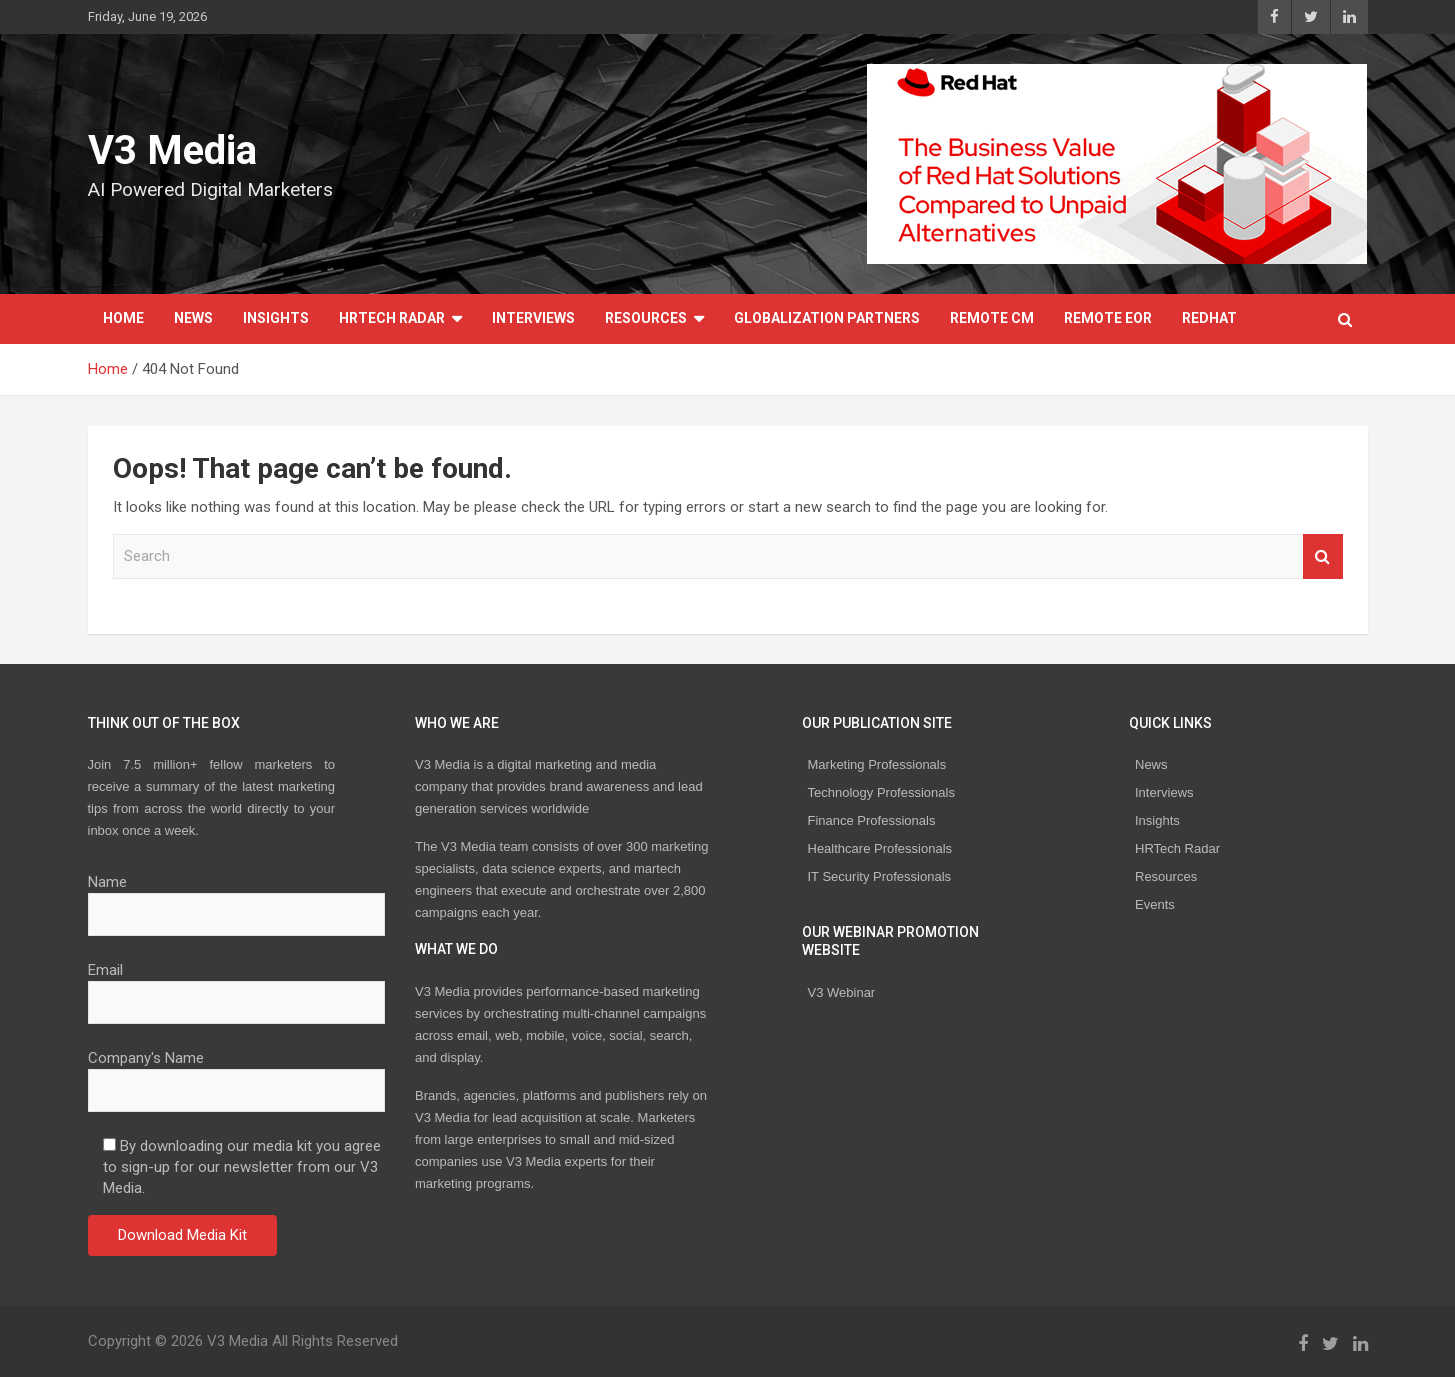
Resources (646, 318)
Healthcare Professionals (880, 848)
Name (237, 898)
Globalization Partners (827, 318)
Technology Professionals (881, 792)
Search (1323, 556)
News (193, 318)
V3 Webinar (842, 992)
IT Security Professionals (880, 876)
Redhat (1209, 318)
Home (123, 318)
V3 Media (172, 150)
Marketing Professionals (877, 764)
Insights (276, 318)
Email (237, 986)
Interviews (533, 318)
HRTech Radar (392, 318)
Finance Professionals (872, 820)
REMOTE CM (992, 318)
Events (1155, 904)
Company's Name (237, 1074)
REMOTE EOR (1108, 318)
